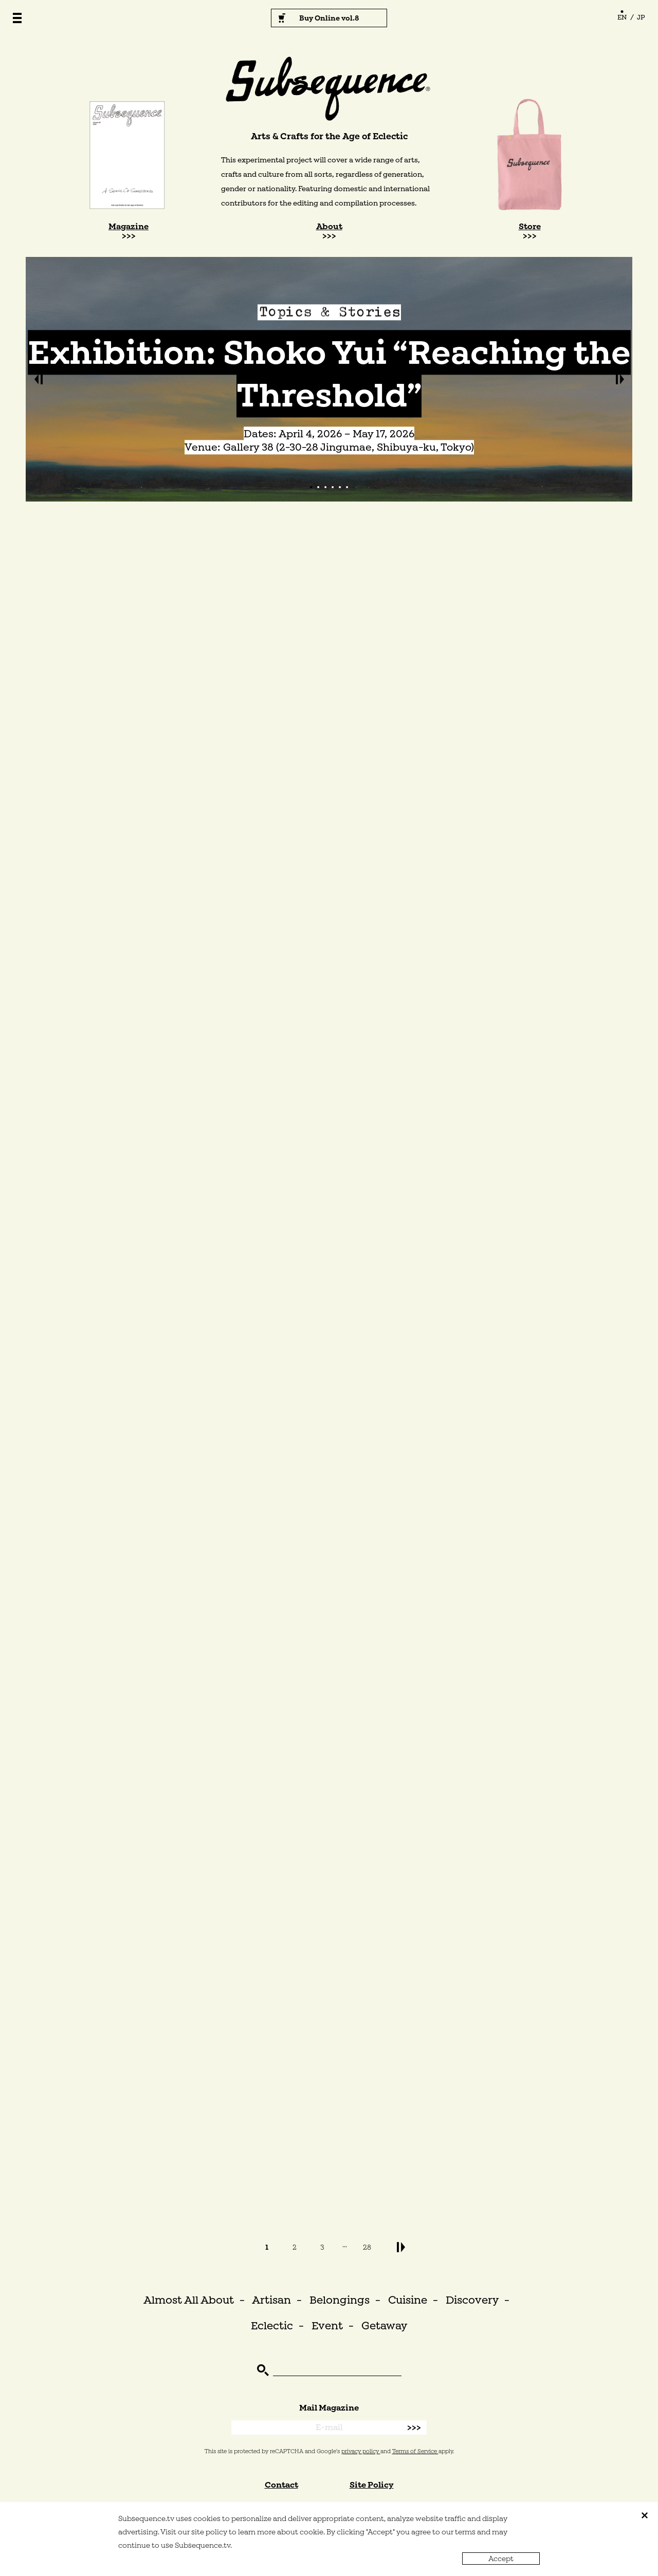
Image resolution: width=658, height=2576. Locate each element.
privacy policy (360, 2451)
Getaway (384, 2325)
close (645, 2515)
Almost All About (188, 2299)
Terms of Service (415, 2451)
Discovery (472, 2299)
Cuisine (407, 2299)
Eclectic (272, 2325)
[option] (329, 379)
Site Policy (372, 2484)
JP (641, 17)
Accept (501, 2558)
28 (367, 2247)
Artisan (271, 2299)
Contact (281, 2484)
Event (327, 2325)
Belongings (339, 2299)
